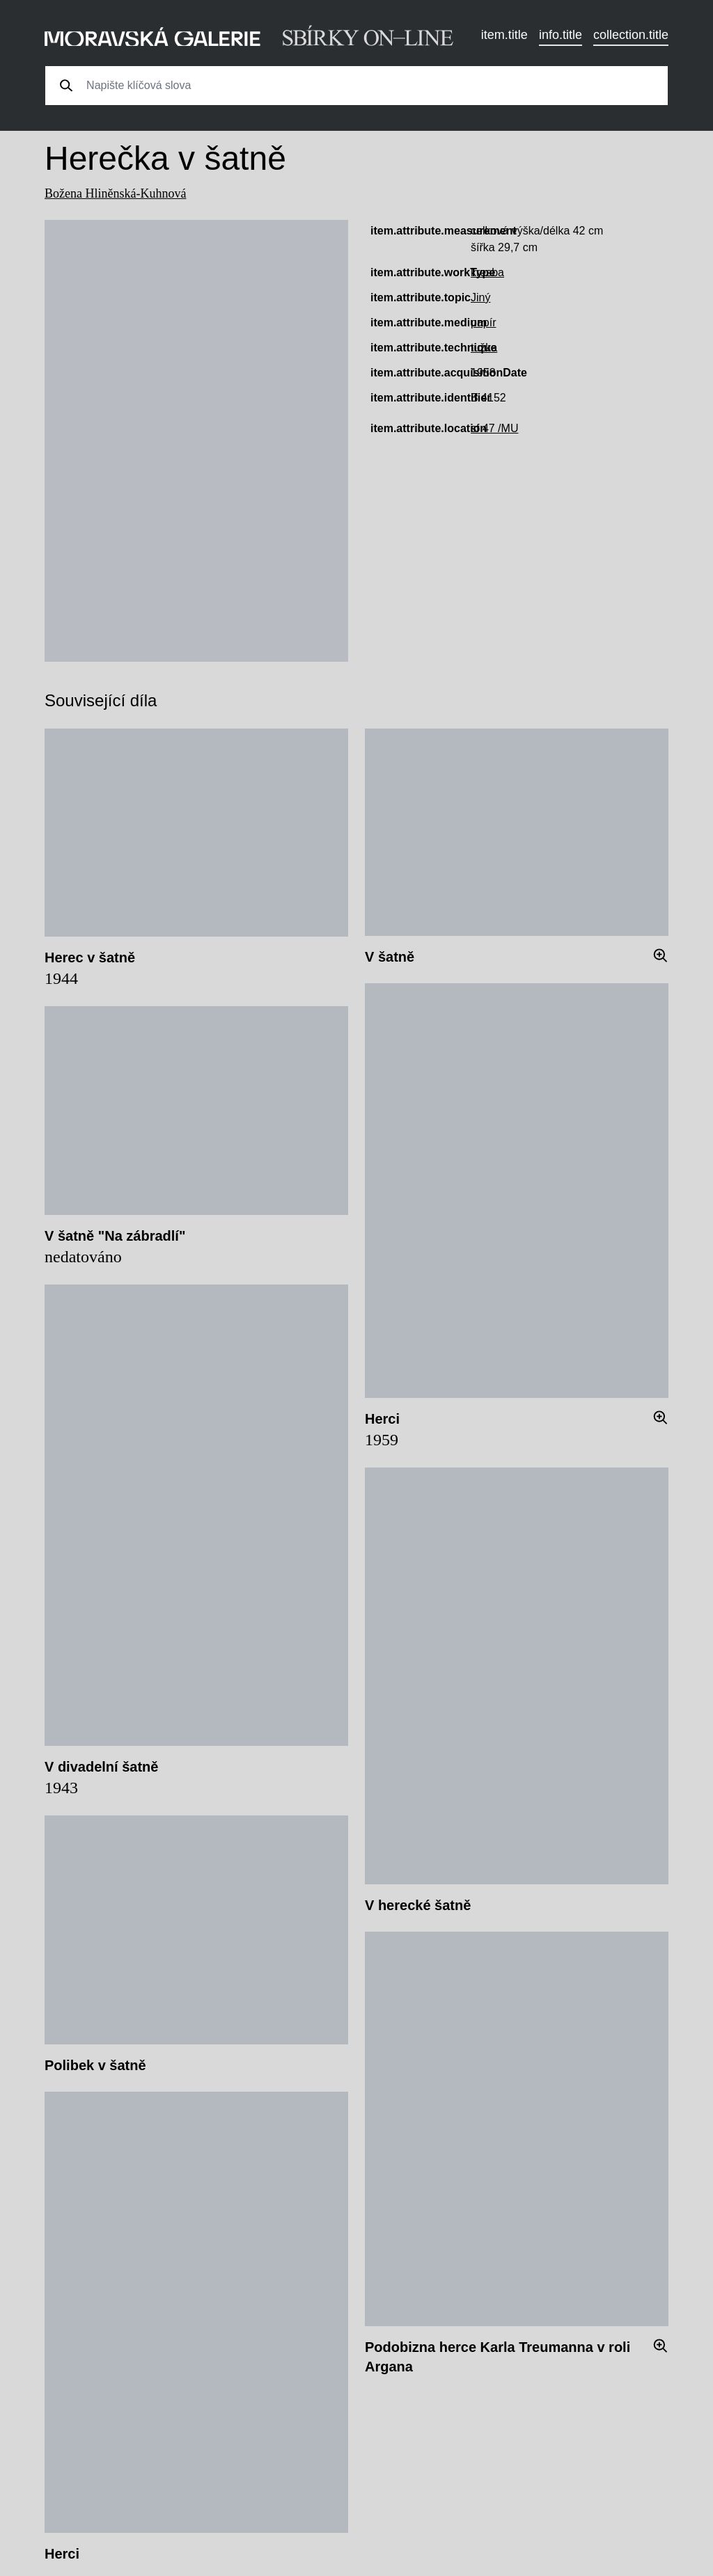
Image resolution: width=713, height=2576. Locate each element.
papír (483, 322)
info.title (560, 35)
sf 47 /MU (494, 428)
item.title (504, 35)
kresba (487, 272)
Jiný (480, 297)
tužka (484, 347)
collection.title (630, 35)
